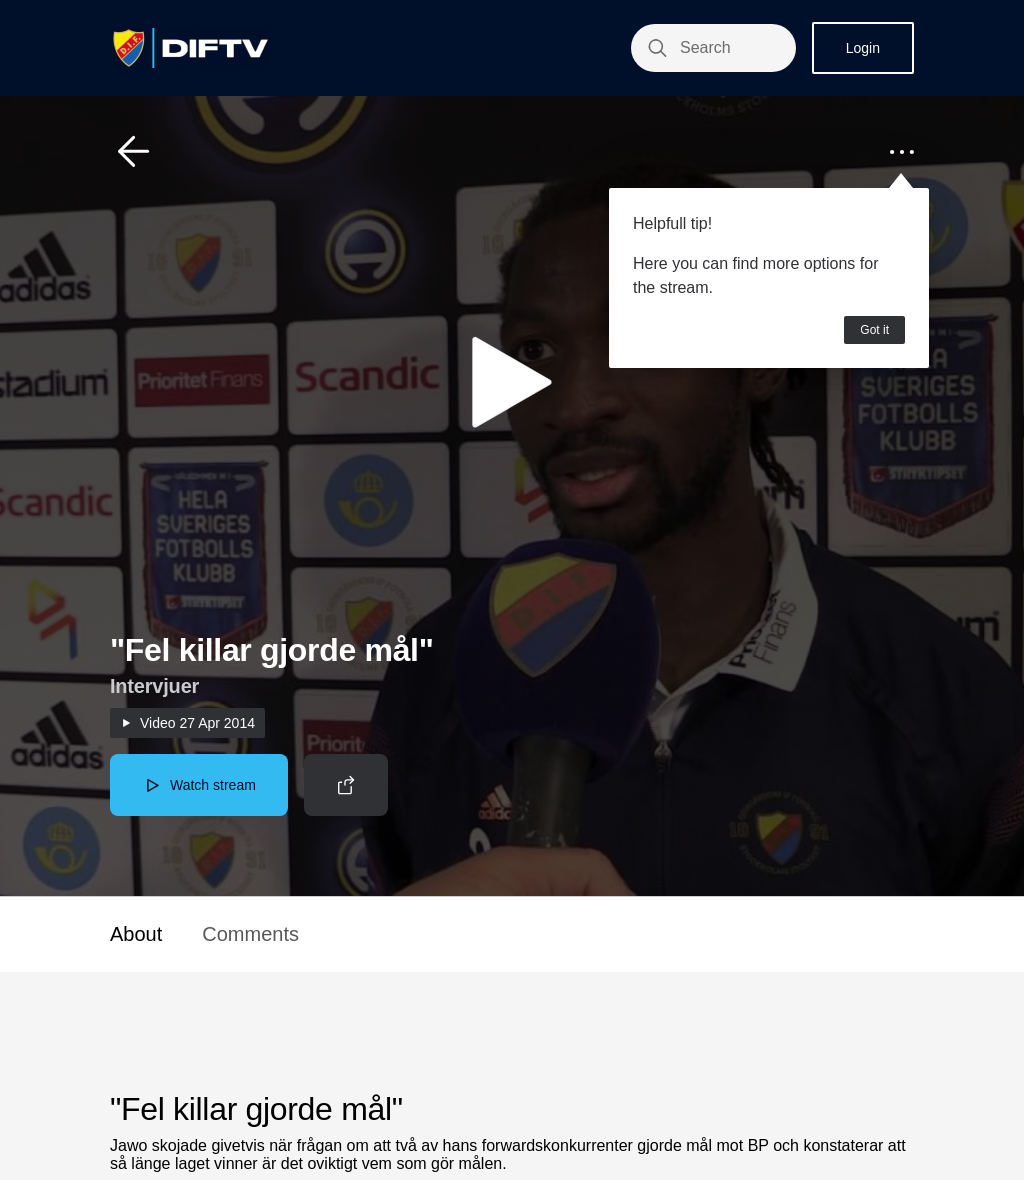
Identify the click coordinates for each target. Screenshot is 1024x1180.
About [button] (136, 934)
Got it (874, 330)
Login (863, 48)
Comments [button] (250, 934)
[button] (134, 152)
